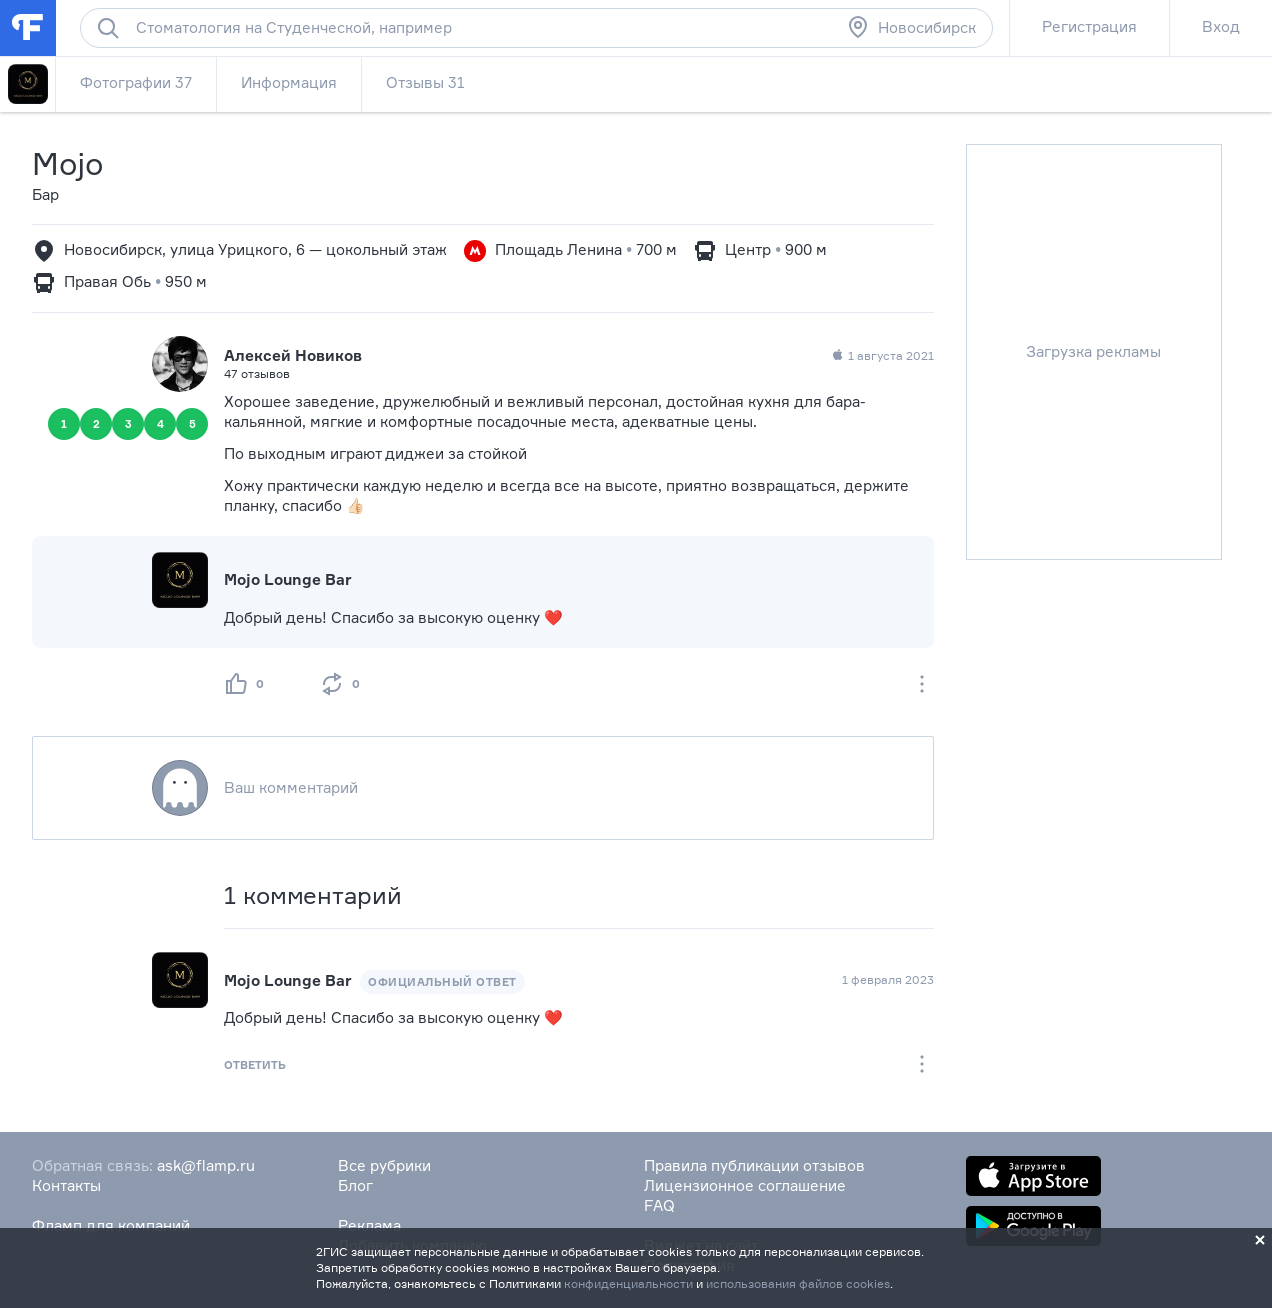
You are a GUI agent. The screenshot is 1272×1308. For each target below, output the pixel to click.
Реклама (369, 1225)
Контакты (66, 1185)
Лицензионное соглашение (745, 1185)
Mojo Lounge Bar (288, 579)
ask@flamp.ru (206, 1165)
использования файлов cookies (798, 1283)
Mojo (68, 163)
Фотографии (136, 82)
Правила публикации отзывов (754, 1165)
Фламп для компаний (111, 1225)
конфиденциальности (628, 1283)
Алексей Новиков (293, 355)
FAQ (659, 1205)
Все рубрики (384, 1165)
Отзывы (425, 82)
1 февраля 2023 (888, 979)
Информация (289, 82)
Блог (355, 1185)
